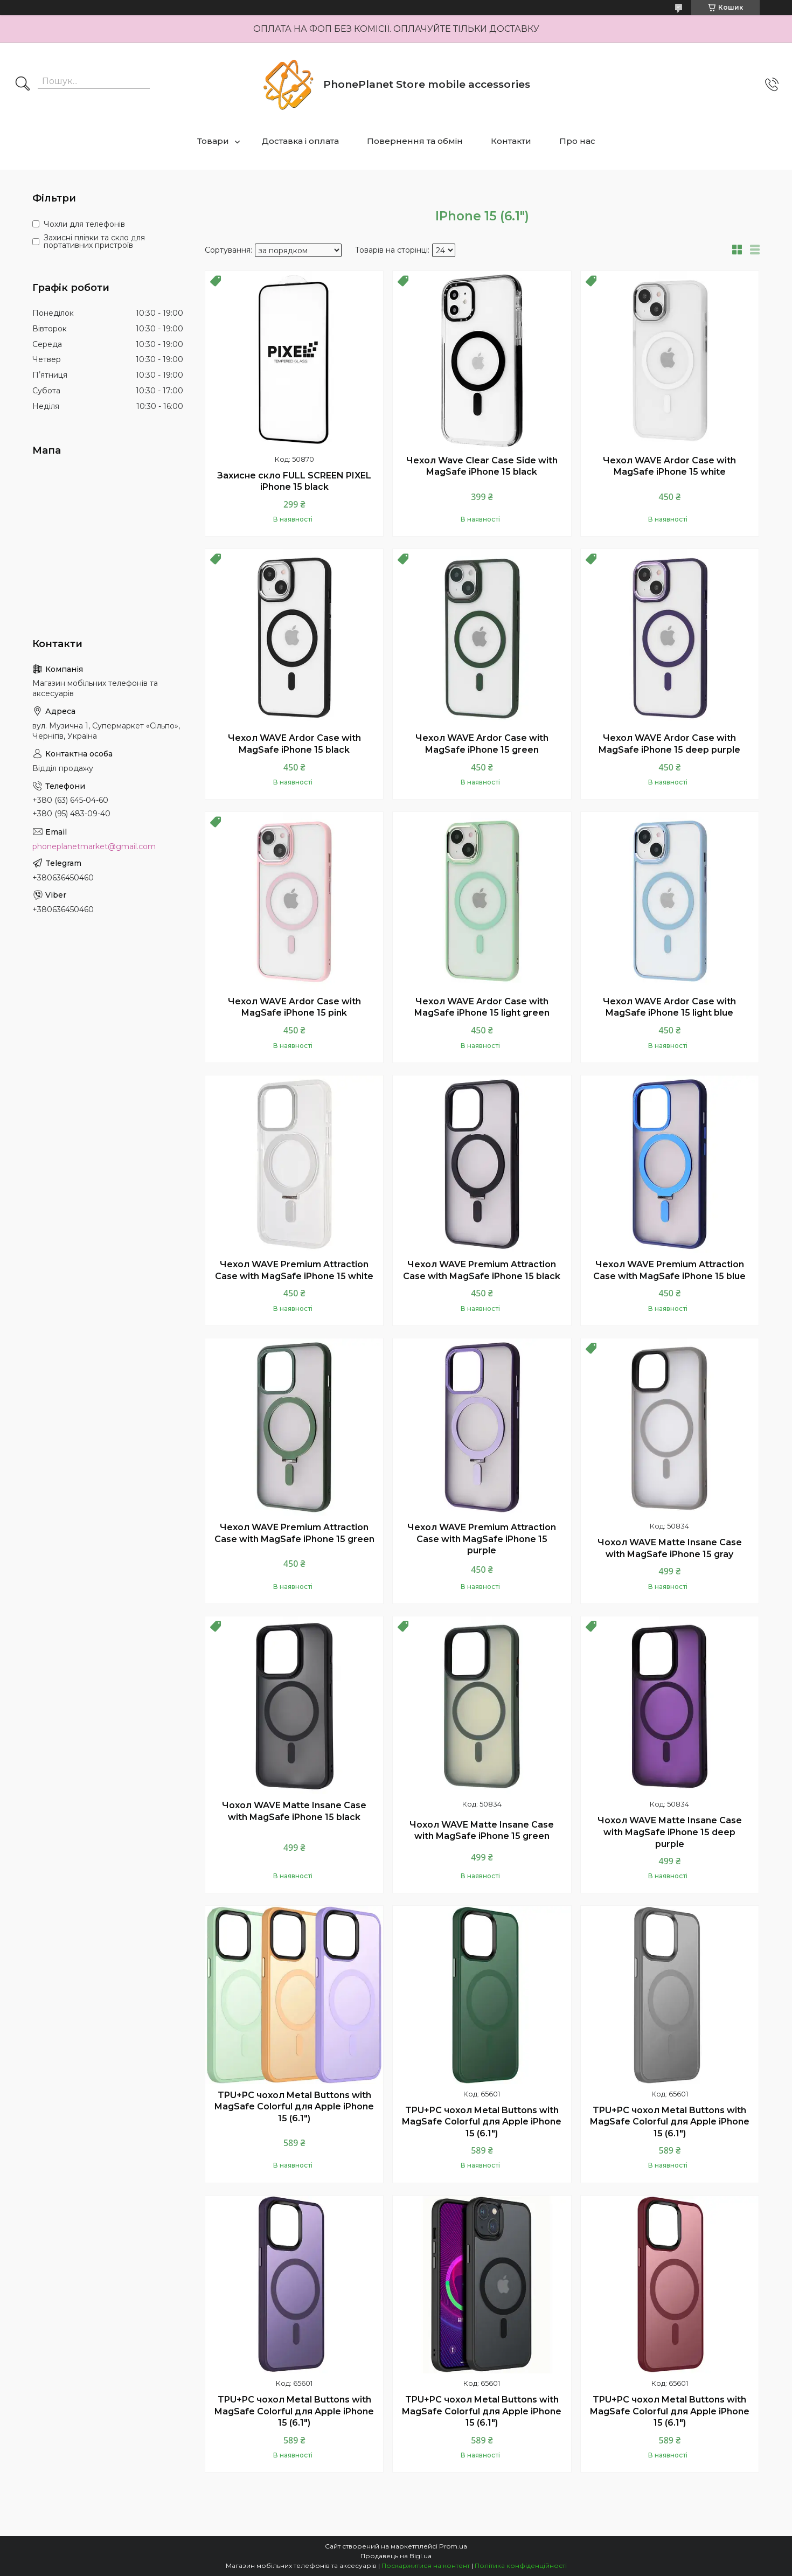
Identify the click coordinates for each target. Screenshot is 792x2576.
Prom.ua (453, 2546)
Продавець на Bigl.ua (396, 2556)
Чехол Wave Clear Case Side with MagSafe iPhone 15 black (482, 466)
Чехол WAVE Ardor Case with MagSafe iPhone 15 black (294, 744)
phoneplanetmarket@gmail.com (94, 846)
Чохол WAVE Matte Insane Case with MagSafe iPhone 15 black (294, 1811)
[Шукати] (22, 84)
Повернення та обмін (415, 141)
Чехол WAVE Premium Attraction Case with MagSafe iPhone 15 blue (669, 1270)
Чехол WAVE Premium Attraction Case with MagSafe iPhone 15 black (481, 1270)
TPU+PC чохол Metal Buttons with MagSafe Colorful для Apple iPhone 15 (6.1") (294, 2106)
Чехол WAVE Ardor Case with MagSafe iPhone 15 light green (482, 1007)
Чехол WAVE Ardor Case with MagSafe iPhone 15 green (481, 744)
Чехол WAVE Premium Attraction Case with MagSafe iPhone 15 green (294, 1533)
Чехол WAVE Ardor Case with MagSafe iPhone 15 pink (294, 1007)
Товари (213, 141)
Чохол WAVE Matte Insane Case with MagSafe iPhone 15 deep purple (670, 1832)
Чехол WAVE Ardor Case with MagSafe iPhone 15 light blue (669, 1007)
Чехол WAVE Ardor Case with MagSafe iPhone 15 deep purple (669, 744)
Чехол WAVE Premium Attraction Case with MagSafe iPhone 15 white (294, 1270)
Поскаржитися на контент (425, 2565)
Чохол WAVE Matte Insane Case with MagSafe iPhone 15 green (481, 1831)
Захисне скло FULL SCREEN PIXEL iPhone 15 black (294, 481)
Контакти (511, 141)
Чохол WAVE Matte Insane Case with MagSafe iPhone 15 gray (670, 1548)
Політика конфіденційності (521, 2565)
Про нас (577, 141)
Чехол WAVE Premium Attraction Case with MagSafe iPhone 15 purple (481, 1539)
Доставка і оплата (300, 141)
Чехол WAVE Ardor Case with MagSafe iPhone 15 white (669, 466)
